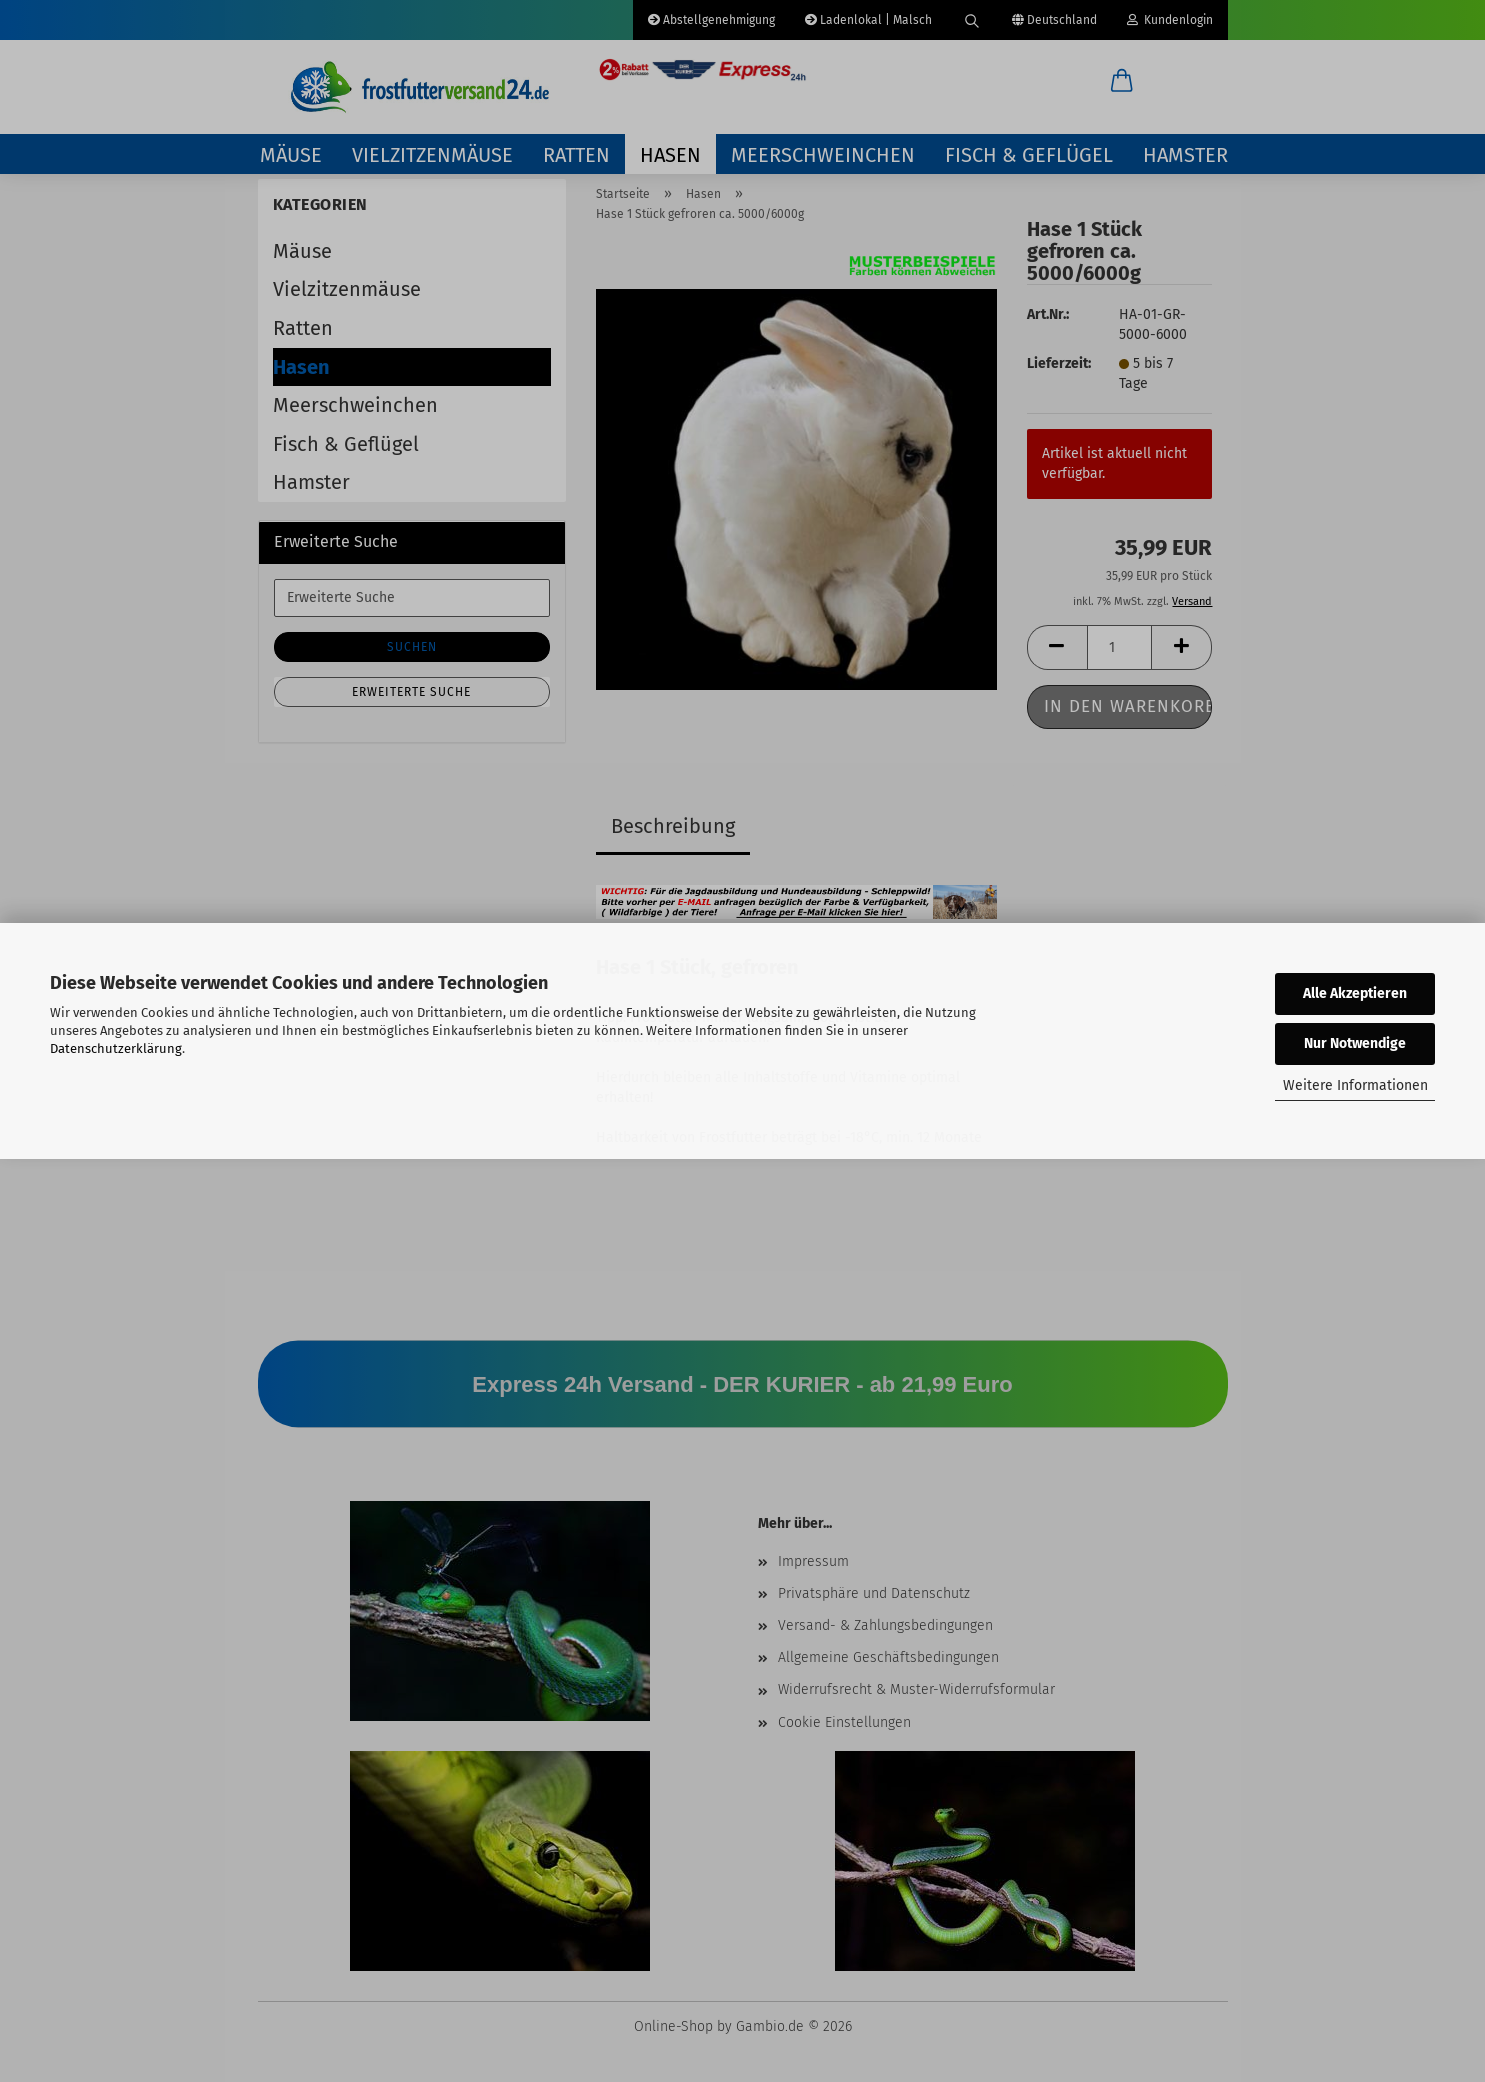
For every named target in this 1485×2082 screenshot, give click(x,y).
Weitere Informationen (1355, 1085)
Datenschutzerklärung (116, 1048)
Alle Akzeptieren (1355, 993)
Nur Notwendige (1355, 1043)
